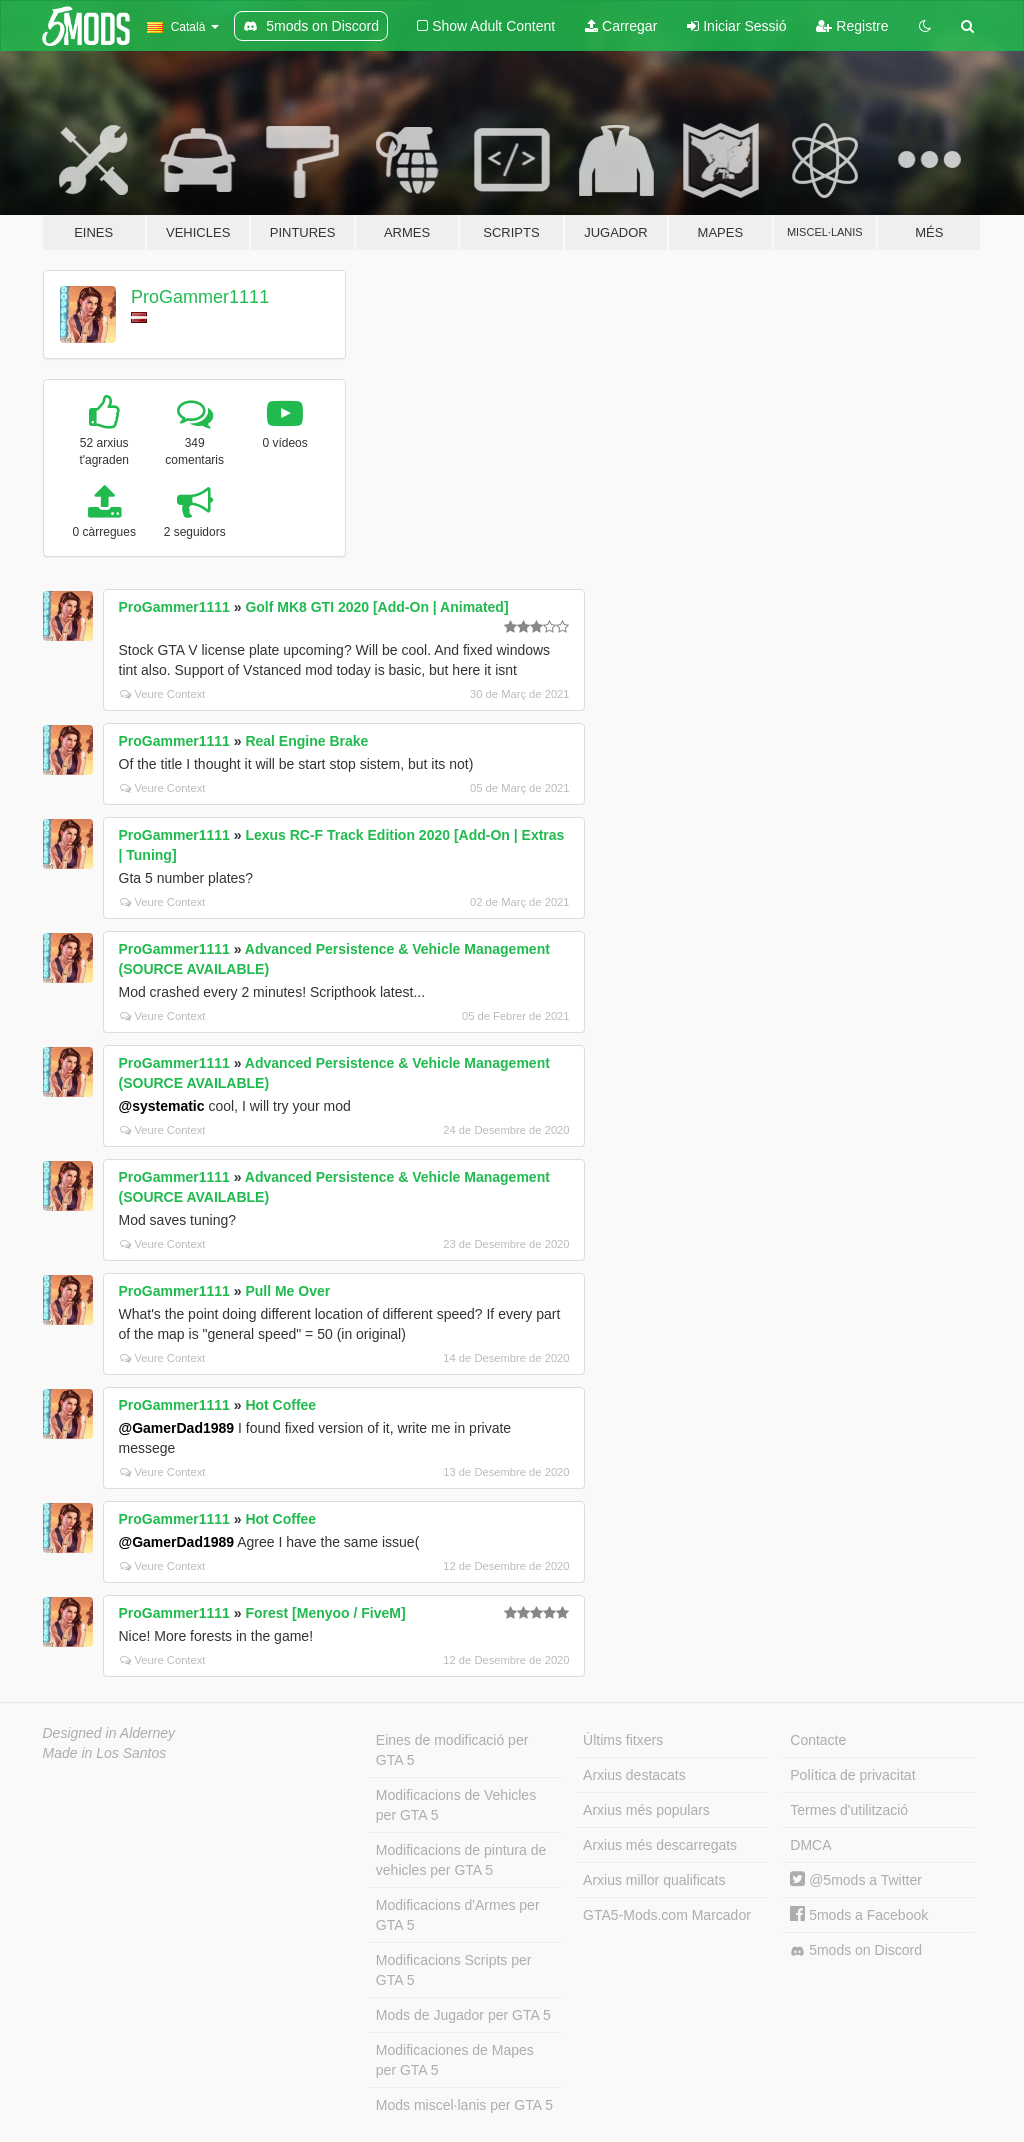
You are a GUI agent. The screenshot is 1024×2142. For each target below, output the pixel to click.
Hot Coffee (280, 1405)
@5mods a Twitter (856, 1880)
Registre (852, 26)
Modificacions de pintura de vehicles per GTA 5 (461, 1860)
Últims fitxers (623, 1740)
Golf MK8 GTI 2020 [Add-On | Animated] (376, 607)
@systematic (162, 1106)
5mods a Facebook (859, 1915)
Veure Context (163, 694)
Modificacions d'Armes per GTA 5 (458, 1915)
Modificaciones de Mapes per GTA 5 (455, 2060)
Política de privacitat (852, 1775)
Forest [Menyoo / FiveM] (325, 1613)
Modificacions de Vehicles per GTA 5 (456, 1805)
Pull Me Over (287, 1291)
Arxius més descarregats (660, 1845)
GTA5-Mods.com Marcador (667, 1915)
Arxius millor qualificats (654, 1880)
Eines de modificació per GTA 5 (452, 1750)
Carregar (621, 26)
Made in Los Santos (105, 1753)
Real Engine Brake (306, 741)
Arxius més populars (646, 1810)
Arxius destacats (634, 1775)
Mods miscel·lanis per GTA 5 (464, 2105)
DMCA (810, 1845)
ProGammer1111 (200, 297)
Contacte (818, 1740)
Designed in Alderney (109, 1733)
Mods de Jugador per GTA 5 (463, 2015)
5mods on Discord (856, 1950)
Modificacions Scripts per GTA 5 (454, 1970)
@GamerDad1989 (177, 1428)
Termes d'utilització (849, 1810)
